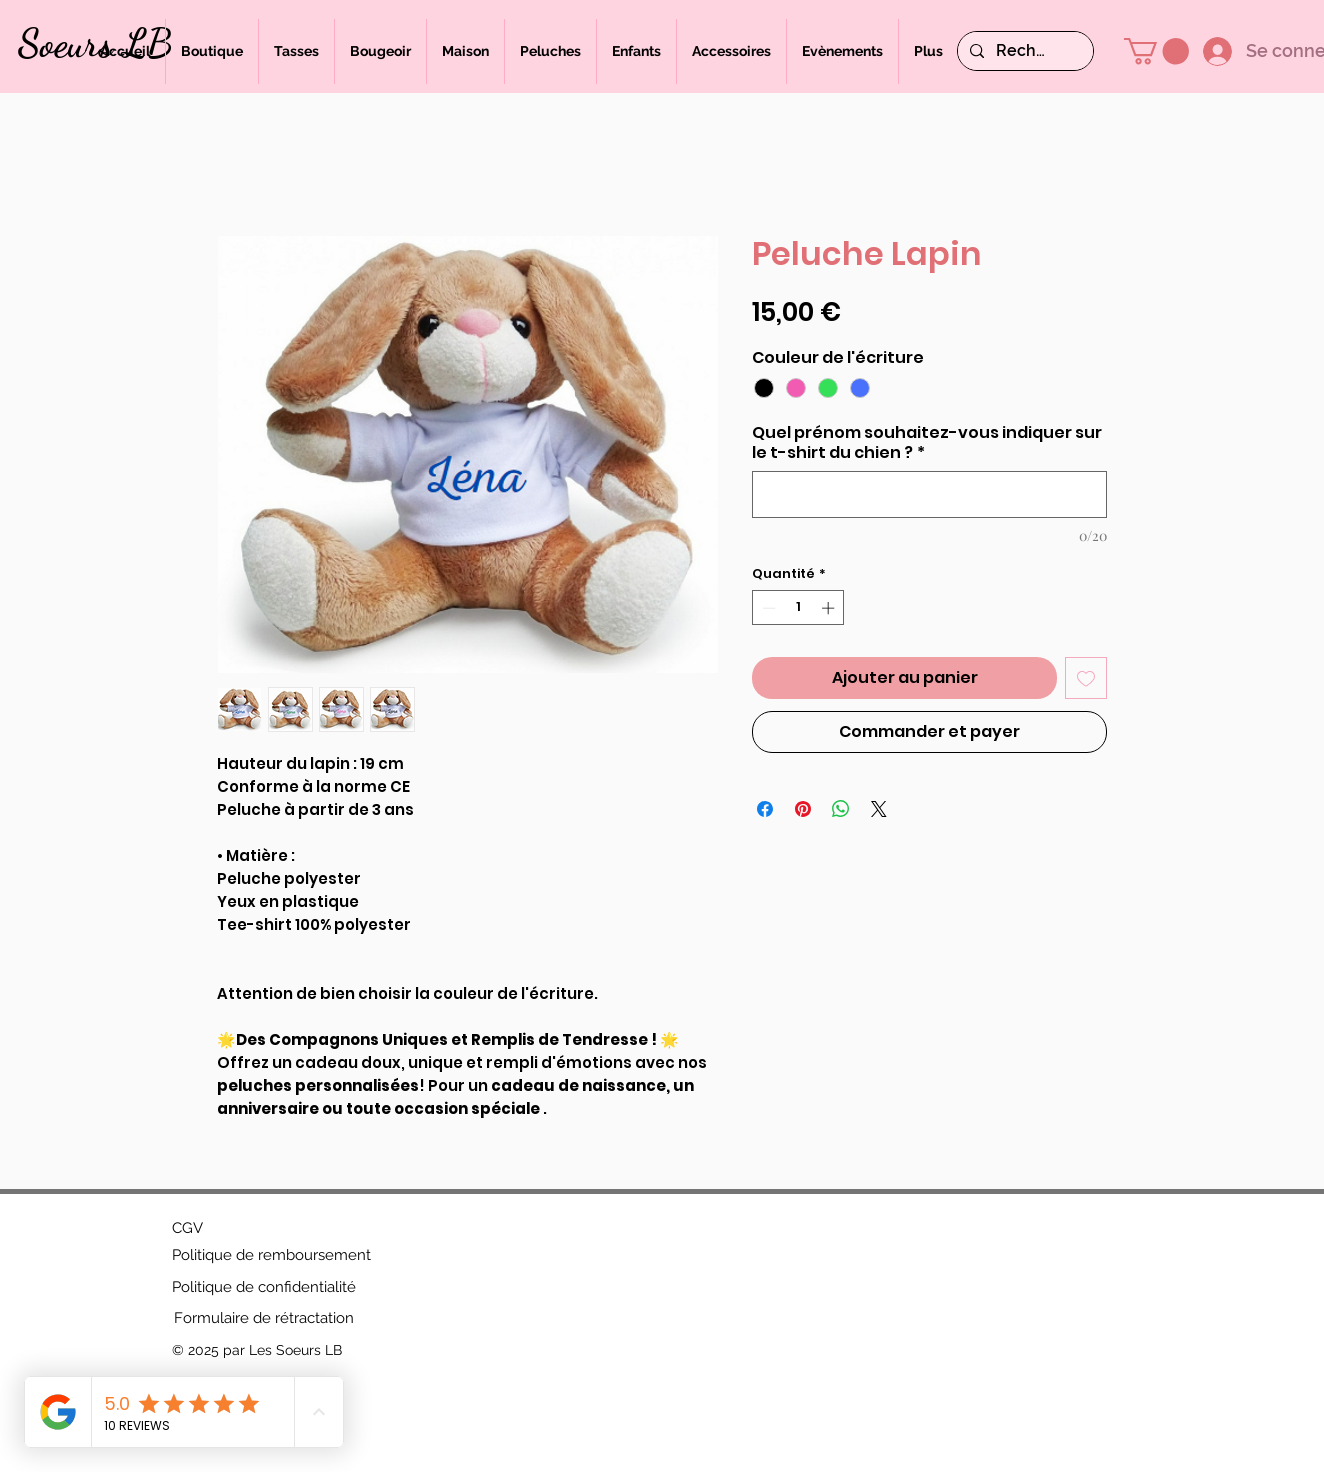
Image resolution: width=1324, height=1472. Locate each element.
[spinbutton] (798, 608)
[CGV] (187, 1228)
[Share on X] (879, 809)
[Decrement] (767, 608)
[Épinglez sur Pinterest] (803, 809)
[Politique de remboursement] (271, 1255)
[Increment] (830, 608)
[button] (1156, 51)
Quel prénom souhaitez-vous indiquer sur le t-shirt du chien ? (927, 443)
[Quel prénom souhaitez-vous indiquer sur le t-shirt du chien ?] (929, 494)
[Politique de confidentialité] (264, 1287)
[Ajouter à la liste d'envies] (1086, 678)
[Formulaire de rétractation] (264, 1318)
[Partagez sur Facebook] (765, 809)
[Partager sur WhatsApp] (841, 809)
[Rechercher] (1023, 51)
